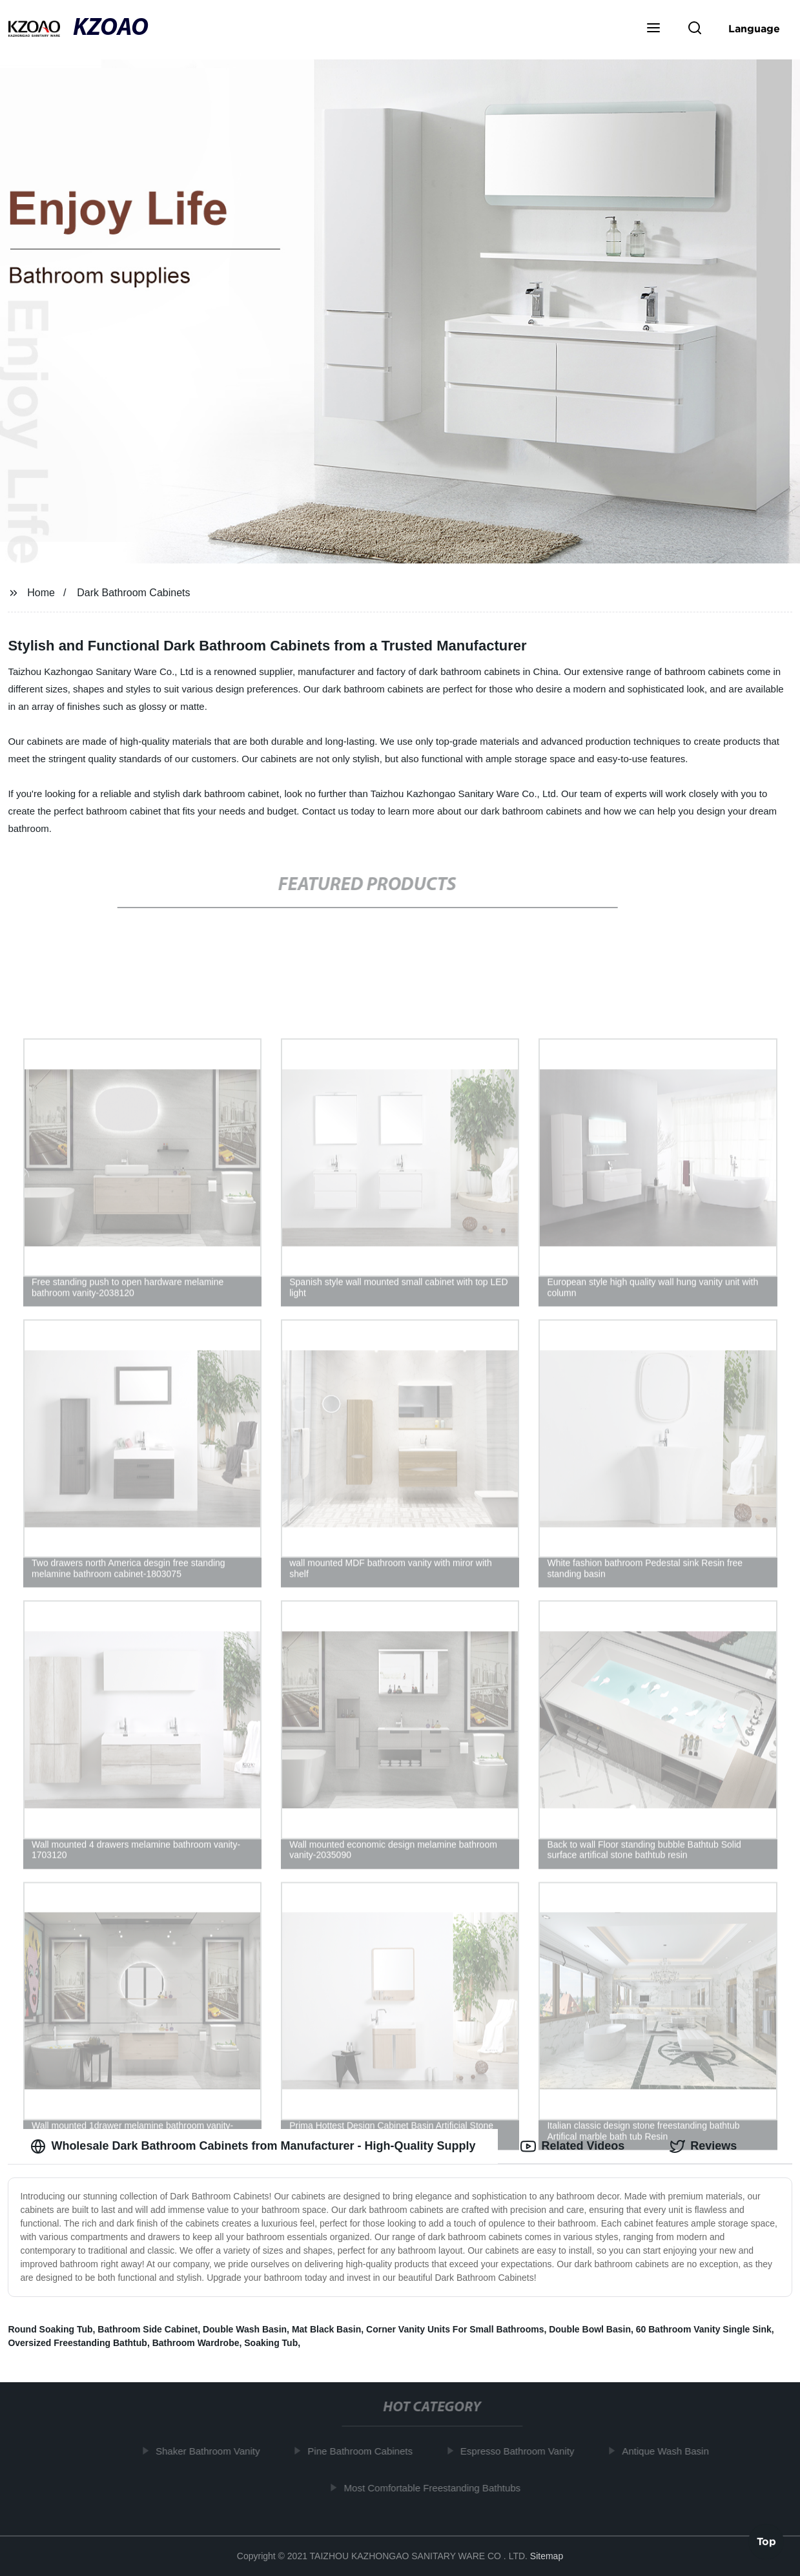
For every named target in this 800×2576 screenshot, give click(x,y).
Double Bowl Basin (590, 2329)
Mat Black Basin (326, 2329)
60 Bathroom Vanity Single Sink (704, 2329)
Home (41, 592)
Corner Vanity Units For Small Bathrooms (455, 2329)
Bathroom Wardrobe (196, 2343)
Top (766, 2542)
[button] (653, 29)
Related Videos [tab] (572, 2146)
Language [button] (754, 28)
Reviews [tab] (703, 2146)
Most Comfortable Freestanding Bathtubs (438, 2487)
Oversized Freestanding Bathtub (77, 2343)
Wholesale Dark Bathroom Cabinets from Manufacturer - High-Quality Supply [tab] (252, 2146)
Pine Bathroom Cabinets (366, 2451)
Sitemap (546, 2556)
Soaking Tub (271, 2343)
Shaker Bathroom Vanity (213, 2451)
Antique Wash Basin (671, 2451)
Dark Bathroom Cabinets (133, 592)
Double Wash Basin (245, 2329)
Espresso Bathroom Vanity (523, 2451)
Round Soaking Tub (50, 2329)
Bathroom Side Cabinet (147, 2329)
